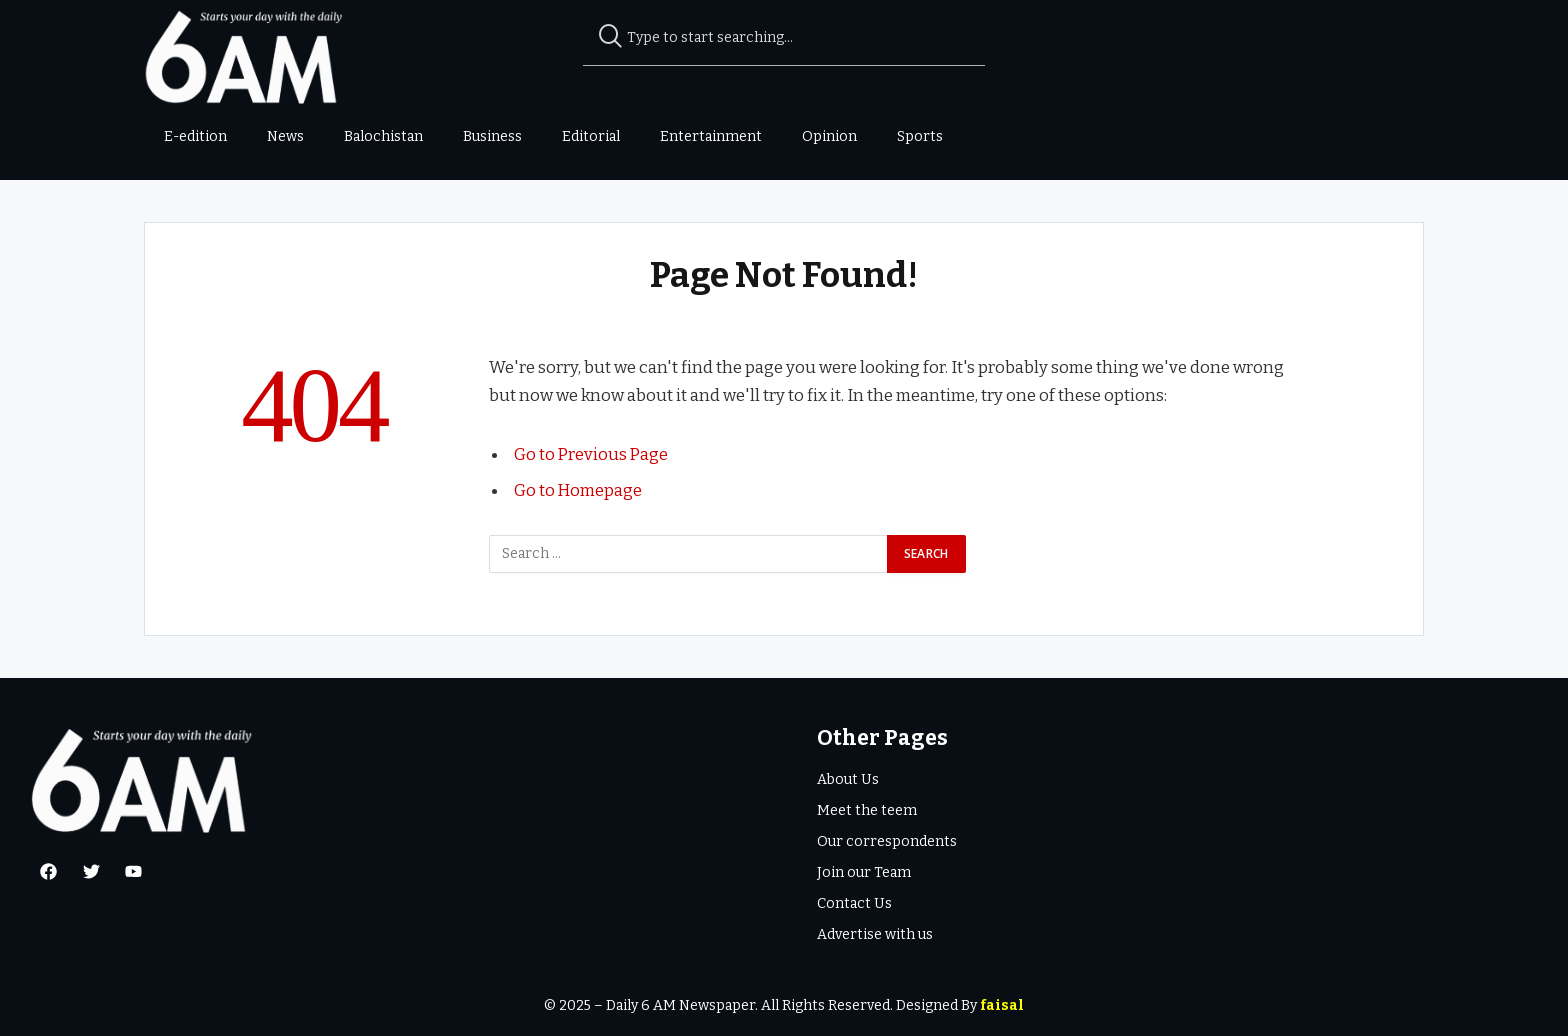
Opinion (829, 136)
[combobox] (784, 38)
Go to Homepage (578, 489)
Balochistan (383, 136)
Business (492, 136)
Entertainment (711, 136)
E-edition (195, 136)
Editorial (591, 136)
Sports (920, 136)
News (285, 136)
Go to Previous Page (592, 454)
